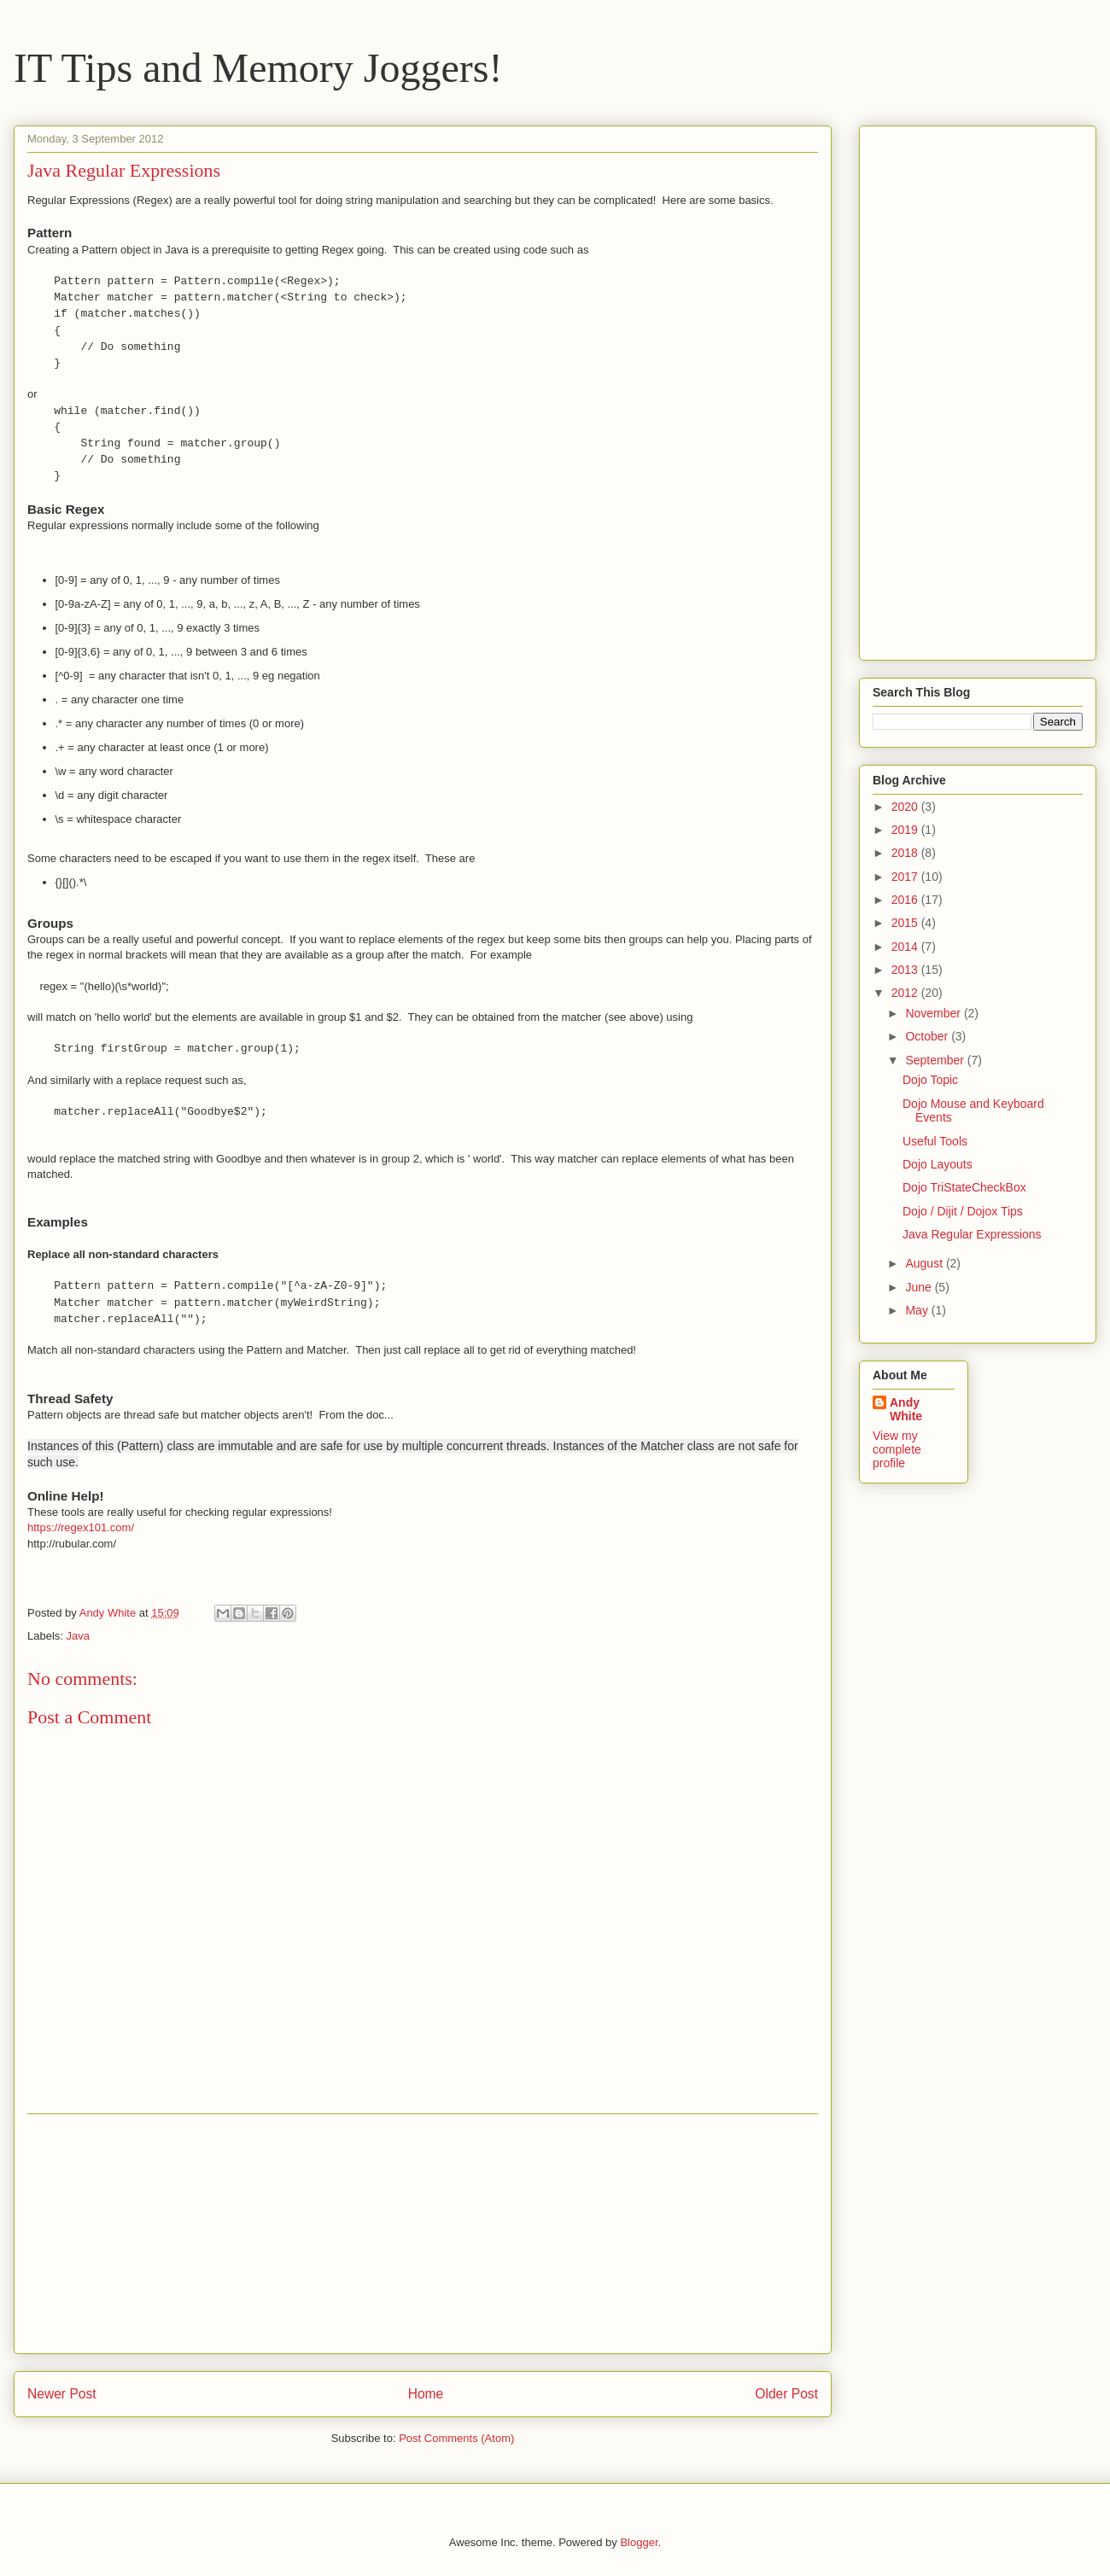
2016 (906, 899)
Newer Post (61, 2394)
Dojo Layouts (938, 1164)
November (934, 1013)
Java (78, 1635)
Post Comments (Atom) (456, 2438)
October (928, 1036)
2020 (906, 806)
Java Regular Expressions (972, 1234)
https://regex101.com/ (80, 1527)
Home (426, 2394)
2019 (906, 829)
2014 (906, 946)
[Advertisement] (423, 2233)
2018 (906, 853)
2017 (906, 876)
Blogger (638, 2542)
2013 (906, 969)
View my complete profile (897, 1449)
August (925, 1263)
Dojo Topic (930, 1080)
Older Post (786, 2394)
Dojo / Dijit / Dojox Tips (963, 1211)
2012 (906, 993)
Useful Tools (935, 1141)
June (919, 1287)
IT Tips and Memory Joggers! (258, 67)
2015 (906, 923)
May (918, 1310)
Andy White (906, 1409)
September (936, 1060)
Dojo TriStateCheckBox (964, 1187)
